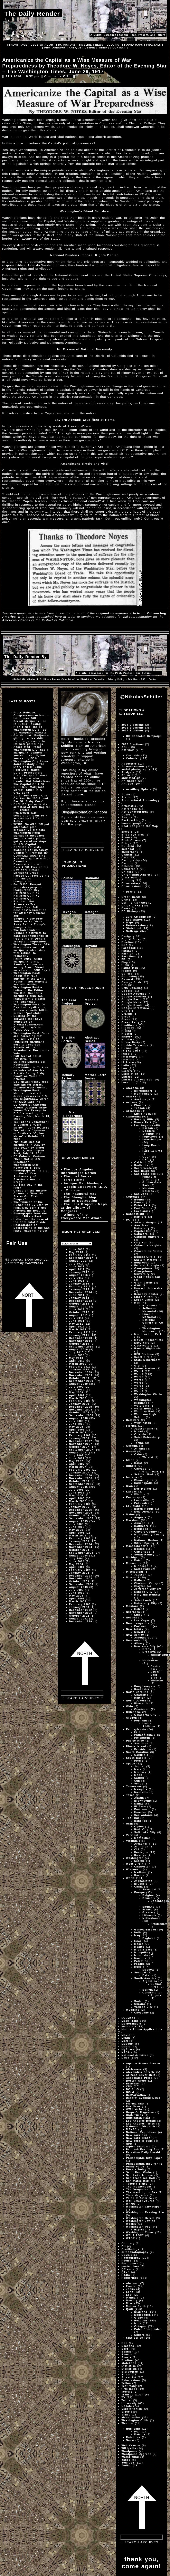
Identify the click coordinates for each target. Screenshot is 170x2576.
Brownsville (143, 1800)
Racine (139, 1875)
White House (143, 1408)
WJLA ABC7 (135, 2235)
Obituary (128, 2243)
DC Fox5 (132, 2089)
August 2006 (78, 1487)
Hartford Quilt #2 (26, 895)
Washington (135, 1858)
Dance (126, 908)
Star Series (134, 2337)
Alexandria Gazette (140, 2072)
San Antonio (143, 1815)
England (148, 1906)
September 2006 (81, 1484)
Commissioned (133, 886)
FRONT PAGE (18, 44)
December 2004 (80, 1544)
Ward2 (138, 1374)
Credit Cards (131, 897)
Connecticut (135, 1214)
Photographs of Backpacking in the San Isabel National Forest (31, 1228)
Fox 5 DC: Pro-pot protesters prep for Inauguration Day (28, 887)
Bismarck (141, 1703)
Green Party (131, 1022)
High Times (134, 2115)
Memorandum (131, 2023)
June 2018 (76, 1249)
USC (145, 1159)
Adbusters (129, 763)
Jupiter (139, 1766)
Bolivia (147, 1989)
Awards (127, 817)
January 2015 (79, 1289)
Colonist (66, 679)
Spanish (128, 2351)
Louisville (141, 1500)
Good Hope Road (147, 1277)
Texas (130, 1795)
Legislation (134, 919)
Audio (126, 814)
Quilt (129, 2309)
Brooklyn (149, 1652)
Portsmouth (143, 1626)
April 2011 (77, 1326)
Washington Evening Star (145, 2212)
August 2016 (78, 1275)
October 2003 (79, 1581)
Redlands (141, 1165)
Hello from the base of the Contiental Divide (30, 1221)
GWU (137, 1285)
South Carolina (137, 1752)
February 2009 (80, 1401)
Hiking (126, 1031)
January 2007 (79, 1472)
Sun (137, 1780)
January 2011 (79, 1335)
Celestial (128, 866)
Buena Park (143, 1122)
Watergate (141, 1405)
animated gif (131, 778)
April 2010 (77, 1361)
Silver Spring (144, 1543)
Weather (128, 2423)
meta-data (129, 2026)
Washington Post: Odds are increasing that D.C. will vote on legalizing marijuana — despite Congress (31, 1039)
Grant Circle (143, 1282)
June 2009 (76, 1389)
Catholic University (148, 1236)
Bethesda (141, 1528)
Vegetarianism (132, 2409)
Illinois (131, 1465)
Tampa (139, 1443)
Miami (138, 1431)
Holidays (128, 1039)
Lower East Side (155, 1675)
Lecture (127, 1071)
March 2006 (77, 1501)
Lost (129, 2294)
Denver (139, 1202)
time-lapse (129, 2388)
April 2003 (77, 1598)
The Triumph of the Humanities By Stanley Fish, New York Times (30, 1205)
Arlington (141, 1846)
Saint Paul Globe (139, 2172)
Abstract (132, 2283)
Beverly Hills (144, 1119)
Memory (132, 2300)
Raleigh (140, 1697)
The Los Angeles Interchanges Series (78, 1171)
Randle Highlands (147, 1348)
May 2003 (76, 1595)
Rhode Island (136, 1746)
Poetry (126, 2260)
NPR (129, 2143)
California (133, 1116)
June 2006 (76, 1492)
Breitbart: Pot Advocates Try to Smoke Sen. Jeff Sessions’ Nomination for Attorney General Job (29, 908)
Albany (139, 1643)
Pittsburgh (142, 1737)
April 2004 (77, 1567)
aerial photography (136, 769)
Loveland (141, 1211)
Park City (141, 1829)
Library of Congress (137, 1079)
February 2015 (80, 1286)
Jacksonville (143, 1428)
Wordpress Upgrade (136, 2454)
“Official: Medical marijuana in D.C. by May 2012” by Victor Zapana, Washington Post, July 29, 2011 (29, 1148)
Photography (131, 2257)
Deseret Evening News (143, 2098)
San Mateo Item (138, 2181)
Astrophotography (135, 811)
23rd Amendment (138, 916)
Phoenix (140, 1105)
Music (126, 2046)
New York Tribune (139, 2140)
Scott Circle (143, 1357)
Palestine (141, 1961)
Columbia (141, 1755)
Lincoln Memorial (149, 1315)
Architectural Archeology (141, 800)
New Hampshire (138, 1623)
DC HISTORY (67, 44)
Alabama (132, 1088)
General (127, 979)
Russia (139, 1966)
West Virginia (136, 1863)
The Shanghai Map (80, 1197)
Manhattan (150, 1660)
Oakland (140, 1162)
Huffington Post (138, 2118)
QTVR (126, 2272)
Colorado (133, 1196)
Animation (129, 780)
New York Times (138, 2138)
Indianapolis (143, 1483)
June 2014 (76, 1295)
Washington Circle (148, 1394)
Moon (138, 1775)
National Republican (141, 2132)
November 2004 (80, 1547)
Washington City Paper (143, 2206)
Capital (127, 854)
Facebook (129, 948)
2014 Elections (133, 730)
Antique (127, 783)
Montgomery (143, 1093)
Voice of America (139, 2198)
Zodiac (127, 2465)
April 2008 (77, 1429)
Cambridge (142, 1551)
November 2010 (80, 1341)
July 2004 (76, 1558)
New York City (145, 1646)
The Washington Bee (141, 2192)
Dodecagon (142, 2314)
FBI (124, 959)
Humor (126, 1048)
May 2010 (76, 1358)
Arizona (132, 1102)
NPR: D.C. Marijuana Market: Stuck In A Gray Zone (29, 790)
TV (123, 2397)
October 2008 (79, 1412)
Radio (126, 2275)
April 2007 (77, 1464)
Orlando (140, 1434)
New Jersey (134, 1629)
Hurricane (133, 2428)
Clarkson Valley (146, 1583)
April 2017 (77, 1269)
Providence (142, 1749)
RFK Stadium (144, 1354)
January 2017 (79, 1272)
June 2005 (76, 1527)
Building (128, 846)
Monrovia (141, 1955)
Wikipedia (129, 2448)
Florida (131, 1425)
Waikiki (147, 1457)
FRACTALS (153, 44)
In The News (131, 1051)
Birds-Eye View (133, 834)
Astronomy (130, 808)
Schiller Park (144, 1474)
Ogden (139, 1826)
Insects (127, 1053)
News (126, 2058)
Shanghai (149, 1889)
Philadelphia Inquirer (142, 2163)
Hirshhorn (149, 1305)
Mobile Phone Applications (142, 2029)
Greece (147, 1912)
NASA (126, 2052)
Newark (139, 1631)
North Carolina (137, 1692)
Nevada (131, 1617)
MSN (125, 2040)
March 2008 (77, 1432)
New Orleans (143, 1511)
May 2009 (76, 1392)
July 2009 (76, 1386)
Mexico (139, 1946)
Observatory (143, 1345)
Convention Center (148, 1251)
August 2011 (78, 1315)
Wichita (139, 1494)
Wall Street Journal (140, 2201)
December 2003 (80, 1575)
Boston (139, 1548)
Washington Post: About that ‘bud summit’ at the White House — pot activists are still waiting (30, 979)
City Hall (141, 1242)
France (147, 1909)
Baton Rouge (144, 1508)
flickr (126, 965)
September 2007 (81, 1449)
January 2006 (79, 1507)
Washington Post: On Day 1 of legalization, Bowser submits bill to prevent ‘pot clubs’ (30, 1009)
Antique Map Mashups (83, 1183)
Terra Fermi (74, 1179)
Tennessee (134, 1786)
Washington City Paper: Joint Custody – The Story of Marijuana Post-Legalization (31, 765)
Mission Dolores (148, 1190)
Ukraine (140, 2004)
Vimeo (126, 2414)
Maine (130, 1514)
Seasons (128, 2346)
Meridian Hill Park (148, 1334)
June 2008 (76, 1424)
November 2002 (80, 1612)
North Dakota (136, 1700)
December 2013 (80, 1300)
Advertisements (133, 766)
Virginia (132, 1840)
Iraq (137, 1935)
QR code (128, 2269)
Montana (132, 1606)
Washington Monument (151, 1330)
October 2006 (79, 1481)
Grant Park (150, 1471)
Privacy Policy (116, 679)
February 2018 (80, 1255)
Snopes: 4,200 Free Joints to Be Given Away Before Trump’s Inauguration (29, 923)
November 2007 (80, 1444)
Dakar (146, 1975)
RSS (143, 679)
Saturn (139, 1777)
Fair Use (133, 679)
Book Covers (131, 840)
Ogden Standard (138, 2146)
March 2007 (77, 1466)
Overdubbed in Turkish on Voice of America (30, 1069)
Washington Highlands (143, 1401)
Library (127, 1076)
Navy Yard (142, 1342)
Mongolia (141, 1952)
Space (130, 1763)
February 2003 (80, 1604)
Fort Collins (143, 1208)
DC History (130, 911)
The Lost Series (78, 1176)
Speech (127, 2354)
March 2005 (77, 1535)
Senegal (140, 1972)
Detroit (139, 1560)
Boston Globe (136, 2080)
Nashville (141, 1792)
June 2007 (76, 1458)
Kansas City (143, 1591)
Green (126, 1019)
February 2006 (80, 1504)
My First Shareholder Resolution (29, 1063)
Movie (126, 2035)
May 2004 (76, 1564)
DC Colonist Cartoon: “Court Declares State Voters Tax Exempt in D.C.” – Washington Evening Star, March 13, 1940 (31, 1112)
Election (128, 942)
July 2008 (76, 1421)
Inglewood (150, 1136)
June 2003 (76, 1592)
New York (133, 1640)
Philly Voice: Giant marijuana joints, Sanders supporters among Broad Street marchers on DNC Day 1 (31, 964)
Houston (140, 1812)
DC (128, 1219)
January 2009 (79, 1404)
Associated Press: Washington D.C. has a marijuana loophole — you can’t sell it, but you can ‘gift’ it (30, 753)
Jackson (140, 1574)
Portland (140, 1720)
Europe (139, 1892)
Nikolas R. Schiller (38, 679)
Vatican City (143, 2007)
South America (145, 1978)
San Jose (141, 1194)
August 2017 (78, 1260)
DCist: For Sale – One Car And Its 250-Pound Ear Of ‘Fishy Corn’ (30, 798)
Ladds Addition (148, 1725)
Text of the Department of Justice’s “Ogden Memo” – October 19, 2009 (31, 1135)
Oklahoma (133, 1712)
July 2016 (76, 1278)
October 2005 (79, 1515)
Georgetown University (143, 1273)
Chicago (140, 1468)
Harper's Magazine (140, 2112)
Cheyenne (141, 2012)
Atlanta (139, 1448)
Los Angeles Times (140, 2123)
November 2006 (80, 1478)
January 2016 (79, 1283)
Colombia (149, 1992)
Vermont (132, 1835)
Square (139, 2334)
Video (126, 2411)
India (138, 1932)
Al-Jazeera (134, 2069)
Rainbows (133, 2437)
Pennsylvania (136, 1729)
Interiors (128, 1059)
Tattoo (126, 2383)
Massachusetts (137, 1546)
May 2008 (76, 1426)
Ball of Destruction (80, 1200)
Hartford (140, 1216)
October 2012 (79, 1312)
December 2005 (80, 1509)
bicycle (127, 831)
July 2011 (76, 1318)
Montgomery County (149, 1534)
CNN (129, 2086)
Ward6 (138, 1385)
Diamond (140, 2312)
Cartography (131, 860)
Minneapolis (143, 1566)
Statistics (129, 2366)
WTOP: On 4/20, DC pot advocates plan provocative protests (31, 827)
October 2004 (79, 1550)
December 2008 (80, 1406)
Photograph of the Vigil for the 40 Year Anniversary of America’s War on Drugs (31, 1176)
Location (128, 1082)
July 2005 (76, 1524)
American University (142, 1227)
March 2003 (77, 1601)
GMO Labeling (132, 988)
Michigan (133, 1557)
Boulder (140, 1199)
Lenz (129, 2292)
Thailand (132, 1818)
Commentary (131, 883)
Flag (125, 962)
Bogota (156, 1995)
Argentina (149, 1981)
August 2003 (78, 1587)
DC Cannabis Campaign (144, 736)
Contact (153, 679)
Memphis (141, 1789)
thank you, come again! (141, 2562)
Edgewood (142, 1262)
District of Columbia (93, 679)
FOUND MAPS (133, 44)
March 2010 (77, 1363)
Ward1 (138, 1371)
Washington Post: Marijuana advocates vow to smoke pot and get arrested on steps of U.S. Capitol (30, 838)
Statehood (133, 928)
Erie (137, 1732)
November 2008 (80, 1409)
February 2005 (80, 1538)
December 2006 (80, 1475)
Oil (124, 2246)
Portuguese (130, 2263)
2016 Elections (133, 744)
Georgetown (143, 1268)
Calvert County (145, 1531)
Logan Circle (144, 1299)
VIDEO (102, 47)
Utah (129, 1823)
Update (127, 2406)
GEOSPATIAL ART (43, 44)
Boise (138, 1463)
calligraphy (130, 851)
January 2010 (79, 1369)
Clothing (128, 880)
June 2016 (76, 1280)
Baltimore (141, 1526)
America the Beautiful (30, 1210)
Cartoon (127, 863)
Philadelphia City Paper (144, 2158)
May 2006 (76, 1495)
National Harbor (146, 1540)
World (130, 1878)
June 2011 (76, 1320)
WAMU (130, 2203)
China (138, 1886)
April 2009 (77, 1395)
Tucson (139, 1108)
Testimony (129, 2386)
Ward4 (138, 1380)
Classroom (130, 877)
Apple (126, 794)
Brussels (141, 1883)
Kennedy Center (146, 1294)
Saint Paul (142, 1569)
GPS (125, 1011)
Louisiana (133, 1506)
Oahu (138, 1454)
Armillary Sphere (139, 789)
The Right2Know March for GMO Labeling (31, 1100)
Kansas (131, 1491)
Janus (130, 2289)
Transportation (133, 2394)
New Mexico (135, 1634)
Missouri (132, 1577)
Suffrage (132, 931)
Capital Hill (142, 1231)
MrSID (126, 2038)
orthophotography (135, 2252)
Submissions (131, 2380)
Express (140, 2229)
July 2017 (76, 1263)
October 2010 (79, 1343)
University (129, 2403)
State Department (147, 1360)
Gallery (127, 973)
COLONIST (114, 44)
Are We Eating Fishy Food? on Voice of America (29, 1076)
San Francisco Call (140, 2178)
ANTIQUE (75, 47)
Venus (138, 1783)
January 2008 (79, 1438)
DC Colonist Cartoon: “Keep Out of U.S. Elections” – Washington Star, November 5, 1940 (29, 1162)
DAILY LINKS (131, 905)
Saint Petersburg (147, 1437)
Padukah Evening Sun (142, 2149)
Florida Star (135, 2103)
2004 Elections (133, 724)
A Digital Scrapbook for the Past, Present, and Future (127, 35)
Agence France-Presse (143, 2063)
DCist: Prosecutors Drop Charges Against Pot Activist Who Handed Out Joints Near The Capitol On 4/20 (31, 778)
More (138, 2323)
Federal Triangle (146, 1265)
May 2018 (76, 1252)
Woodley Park (144, 1411)
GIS (124, 985)
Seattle (139, 1861)
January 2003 (79, 1607)
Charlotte (141, 1694)
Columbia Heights (147, 1245)
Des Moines (143, 1488)
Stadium (128, 2360)
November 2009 (80, 1375)
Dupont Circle (144, 1256)
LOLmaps (72, 1190)
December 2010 (80, 1338)
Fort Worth (142, 1809)
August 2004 (78, 1555)
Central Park (156, 1668)
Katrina (139, 2434)
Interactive (130, 1056)
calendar (128, 849)
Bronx (146, 1649)
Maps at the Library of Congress (84, 1207)
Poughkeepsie (144, 1686)
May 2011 (76, 1323)
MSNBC (131, 2129)
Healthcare (130, 1025)
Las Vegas (142, 1620)
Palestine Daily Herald (143, 2152)
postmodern (130, 2266)
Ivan (137, 2431)
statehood (129, 2363)
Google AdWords (134, 996)
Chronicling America (137, 874)
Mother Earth (136, 2306)
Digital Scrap (131, 939)
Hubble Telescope (135, 1045)
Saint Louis (143, 1600)
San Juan (141, 1743)
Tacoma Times (137, 2183)
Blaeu (126, 837)
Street (126, 2374)
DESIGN (90, 47)
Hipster (127, 1033)
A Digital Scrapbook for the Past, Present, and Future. (114, 673)
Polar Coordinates (148, 2329)
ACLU (126, 747)
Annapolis (141, 1523)
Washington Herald (140, 2218)
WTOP (130, 2238)
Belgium (148, 1895)
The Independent (138, 2186)
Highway (128, 1028)
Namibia (140, 1958)
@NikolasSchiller (141, 696)
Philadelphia (143, 1735)
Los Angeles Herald (141, 2120)
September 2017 (81, 1258)
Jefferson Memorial (149, 1310)
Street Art (129, 2377)
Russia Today (136, 2169)
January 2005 (79, 1541)
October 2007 (79, 1446)
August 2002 (78, 1618)
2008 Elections (133, 727)
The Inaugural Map (80, 1193)
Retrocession (136, 925)
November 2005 (80, 1512)
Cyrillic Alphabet (134, 902)
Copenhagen (160, 1901)
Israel (138, 1941)
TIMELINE (85, 44)
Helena (139, 1609)
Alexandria (142, 1843)
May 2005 (76, 1529)
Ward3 (138, 1377)
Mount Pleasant (146, 1340)
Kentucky (133, 1497)
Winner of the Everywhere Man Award (81, 1216)
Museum (128, 2043)
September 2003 (81, 1584)
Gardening (129, 976)
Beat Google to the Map (140, 826)
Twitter (127, 2400)
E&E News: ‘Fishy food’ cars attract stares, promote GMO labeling (31, 1084)
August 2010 (78, 1349)
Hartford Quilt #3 (26, 893)
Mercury (140, 1772)
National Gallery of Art (152, 1321)
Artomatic (129, 806)
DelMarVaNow (136, 2095)
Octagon (140, 2326)
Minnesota (133, 1563)
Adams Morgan (145, 1222)
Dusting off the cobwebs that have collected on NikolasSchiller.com (28, 1020)
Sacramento (143, 1168)
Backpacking (131, 820)
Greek (126, 1016)
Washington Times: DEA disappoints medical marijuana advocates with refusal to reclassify (31, 950)
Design (127, 936)
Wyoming (133, 2009)
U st (137, 1365)
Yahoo (126, 2459)
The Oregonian (137, 2189)
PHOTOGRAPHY (55, 47)
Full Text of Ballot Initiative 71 (27, 1057)
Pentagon (141, 1852)
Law (125, 1068)
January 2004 (79, 1572)
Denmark (148, 1898)
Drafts (130, 891)
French (127, 970)
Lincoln (139, 1614)
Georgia (132, 1445)
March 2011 (77, 1329)
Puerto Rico (135, 1740)
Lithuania (149, 1915)
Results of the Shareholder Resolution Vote (31, 1050)
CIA (137, 1849)
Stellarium (129, 2368)
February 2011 (80, 1332)
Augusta (140, 1517)
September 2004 (81, 1552)
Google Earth (132, 999)
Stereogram (130, 2371)
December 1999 (80, 1621)
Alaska (131, 1096)
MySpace (128, 2049)
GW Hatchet (135, 2109)
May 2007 (76, 1461)
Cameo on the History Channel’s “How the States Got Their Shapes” (30, 1195)
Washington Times (140, 2232)
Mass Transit (131, 2020)
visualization (131, 2417)
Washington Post (139, 2226)
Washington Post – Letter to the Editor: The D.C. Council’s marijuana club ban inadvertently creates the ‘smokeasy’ (29, 994)
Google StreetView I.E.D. (85, 1186)
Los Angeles (143, 1125)
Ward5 (138, 1382)
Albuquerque (143, 1637)
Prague (139, 1964)
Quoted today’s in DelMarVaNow (27, 1029)
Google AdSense (134, 993)
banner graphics (134, 823)
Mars (137, 1769)
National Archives (135, 2055)
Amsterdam (159, 1923)
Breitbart (133, 2083)
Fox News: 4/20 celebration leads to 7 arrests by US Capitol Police (30, 817)
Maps (130, 922)
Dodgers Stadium (148, 1132)
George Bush (131, 982)
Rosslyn (140, 1855)
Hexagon (140, 2320)
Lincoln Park (144, 1297)
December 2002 (80, 1610)
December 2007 (80, 1441)
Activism (128, 750)
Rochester (142, 1689)
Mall (137, 1302)
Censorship (130, 869)
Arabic (126, 797)
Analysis (128, 772)
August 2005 (78, 1521)
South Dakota (136, 1757)
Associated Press (139, 2077)
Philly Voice (135, 2166)
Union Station (144, 1368)
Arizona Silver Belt (140, 2075)
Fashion (127, 953)
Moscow (148, 1969)
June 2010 (76, 1355)
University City (145, 1603)
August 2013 (78, 1306)
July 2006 (76, 1489)
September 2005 (81, 1518)
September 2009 (81, 1381)
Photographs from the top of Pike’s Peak (30, 1215)
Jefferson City (145, 1589)
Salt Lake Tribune (139, 2175)
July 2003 (76, 1590)
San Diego (142, 1171)
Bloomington (143, 1480)
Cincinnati (142, 1709)
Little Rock (142, 1113)
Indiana (131, 1477)
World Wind (130, 2457)
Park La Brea (152, 1151)
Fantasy (127, 950)
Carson (147, 1128)
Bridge (127, 843)
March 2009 (77, 1398)
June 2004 (76, 1561)
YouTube (128, 2462)
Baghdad (148, 1938)
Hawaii (131, 1451)
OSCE (126, 2255)
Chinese (128, 871)
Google (127, 990)
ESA (125, 945)
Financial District (149, 1178)
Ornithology (130, 2249)
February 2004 (80, 1570)
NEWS (99, 44)
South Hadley (144, 1554)
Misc (129, 2303)
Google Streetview (135, 1008)
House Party (131, 1042)
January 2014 (79, 1298)
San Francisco (145, 1173)
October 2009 (79, 1378)
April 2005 (77, 1532)
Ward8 (138, 1391)
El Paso (140, 1806)
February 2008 (80, 1435)
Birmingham (143, 1090)
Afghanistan (143, 1881)
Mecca (139, 1944)
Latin (125, 1065)
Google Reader (133, 1005)
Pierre (138, 1760)
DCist (130, 2092)
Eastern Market (145, 1259)
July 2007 (76, 1455)
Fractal (131, 2286)
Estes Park (142, 1205)
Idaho (130, 1460)
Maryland (133, 1520)
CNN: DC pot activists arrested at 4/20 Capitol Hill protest (31, 807)
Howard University (148, 1288)
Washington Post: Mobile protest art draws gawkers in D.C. (30, 1093)
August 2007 (78, 1452)
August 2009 (78, 1383)
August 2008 (78, 1418)
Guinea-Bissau (145, 1929)
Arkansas (133, 1110)
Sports (127, 2357)
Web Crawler (131, 2445)
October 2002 (79, 1615)
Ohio (129, 1706)
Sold (125, 2348)
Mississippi (134, 1571)
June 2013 (76, 1309)
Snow (130, 2440)
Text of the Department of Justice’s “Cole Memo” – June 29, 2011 (31, 1125)
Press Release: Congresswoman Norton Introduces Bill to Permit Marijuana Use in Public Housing (31, 718)
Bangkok (140, 1820)
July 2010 (76, 1352)
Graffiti (127, 1013)
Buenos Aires (156, 1985)
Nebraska (133, 1611)
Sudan (139, 2001)
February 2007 (80, 1469)
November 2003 (80, 1578)
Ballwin (139, 1580)
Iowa (129, 1486)
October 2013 (79, 1303)
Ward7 (138, 1388)
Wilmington (142, 1423)
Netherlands (151, 1918)
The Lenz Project (79, 1204)
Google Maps (131, 1002)
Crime (126, 899)
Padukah (140, 1503)
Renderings (130, 2277)
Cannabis (133, 755)
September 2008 (81, 1415)
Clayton (140, 1586)
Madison (140, 1872)
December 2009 (80, 1372)
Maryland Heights (147, 1594)
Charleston (142, 1866)
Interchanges (152, 1139)
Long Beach (151, 1145)
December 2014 (80, 1292)
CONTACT (119, 47)
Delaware (133, 1420)
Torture (127, 2391)
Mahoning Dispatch (140, 2126)
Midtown (157, 1680)
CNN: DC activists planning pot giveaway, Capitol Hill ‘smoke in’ (31, 850)
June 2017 (76, 1266)
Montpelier (142, 1838)
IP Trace (128, 1062)
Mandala (132, 2297)
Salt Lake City (145, 1832)
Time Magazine (137, 2195)
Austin (139, 1798)
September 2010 (81, 1346)
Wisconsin (134, 1869)
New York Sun (136, 2135)
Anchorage (142, 1099)
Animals (128, 775)
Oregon (131, 1717)
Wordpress (130, 2451)
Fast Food (129, 956)
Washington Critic (135, 2420)
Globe (138, 2317)
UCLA (146, 1156)
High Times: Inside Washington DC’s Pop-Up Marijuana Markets (30, 729)
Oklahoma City (145, 1715)
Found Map (130, 968)
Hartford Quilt (24, 898)
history (127, 1036)
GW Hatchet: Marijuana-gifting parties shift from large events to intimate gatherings (31, 740)
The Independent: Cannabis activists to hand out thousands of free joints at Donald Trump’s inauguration (30, 936)
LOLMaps (128, 2018)
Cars (125, 857)
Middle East (143, 1949)
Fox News (133, 2106)
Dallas (139, 1803)
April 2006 (77, 1498)
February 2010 (80, 1366)
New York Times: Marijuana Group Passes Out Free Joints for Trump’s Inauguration (31, 876)
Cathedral (141, 1234)
